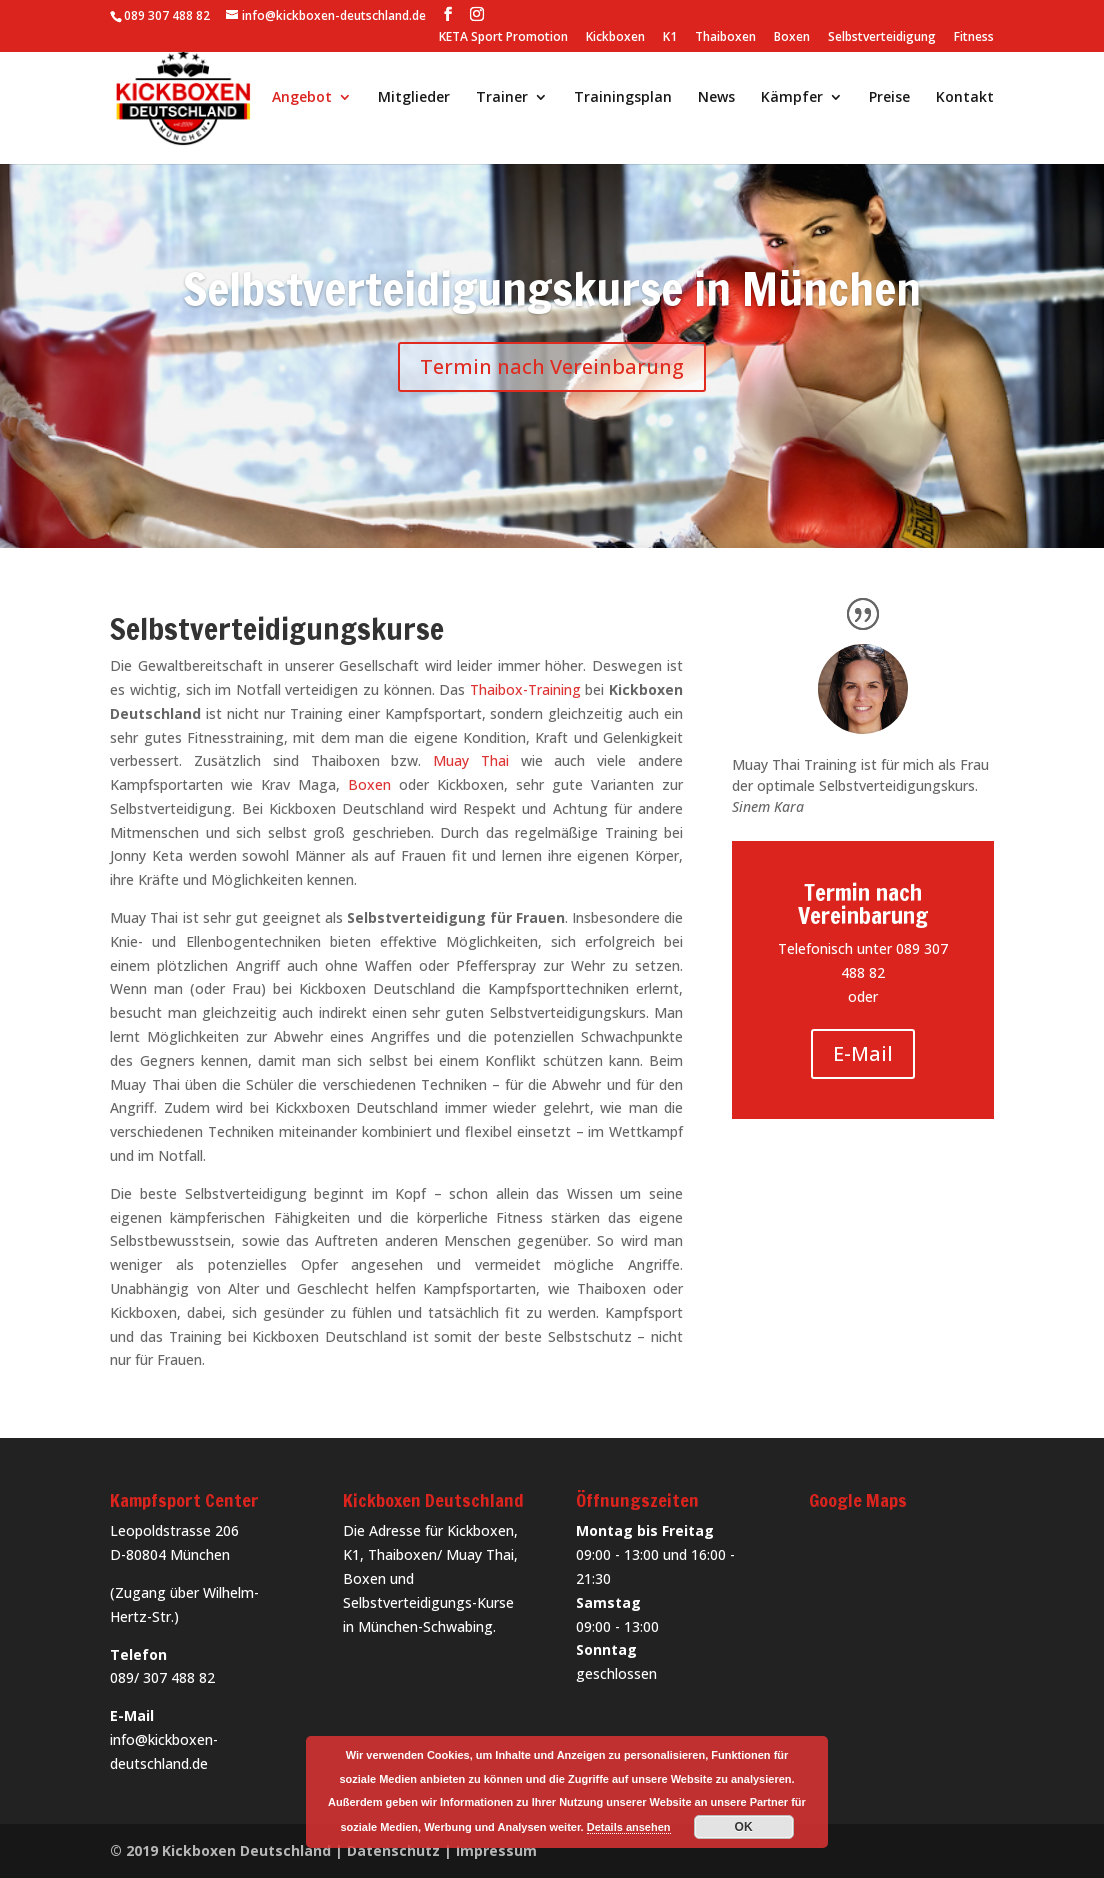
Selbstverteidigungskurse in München (552, 288)
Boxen (792, 38)
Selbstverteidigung (882, 38)
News (716, 98)
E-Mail (863, 1053)
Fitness (974, 38)
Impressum (496, 1850)
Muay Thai (471, 760)
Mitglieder (414, 98)
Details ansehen (629, 1827)
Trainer (502, 98)
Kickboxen (615, 38)
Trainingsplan (623, 98)
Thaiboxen (725, 38)
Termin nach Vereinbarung (552, 366)
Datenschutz (393, 1850)
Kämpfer (792, 98)
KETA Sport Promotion (503, 38)
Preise (889, 98)
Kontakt (965, 98)
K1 (670, 38)
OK (744, 1827)
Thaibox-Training (525, 689)
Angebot (302, 98)
